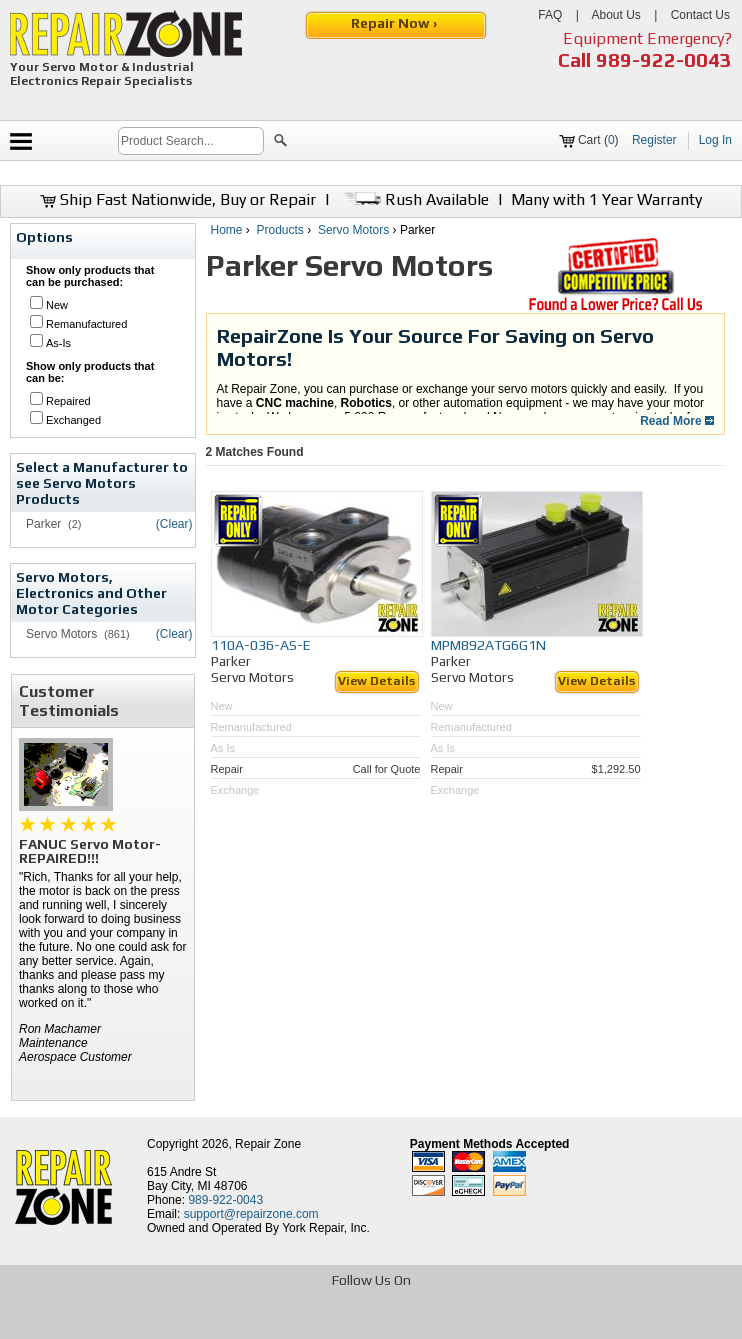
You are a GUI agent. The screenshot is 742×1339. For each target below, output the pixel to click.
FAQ (550, 15)
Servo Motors (353, 230)
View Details (376, 681)
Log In (715, 140)
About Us (615, 15)
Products (280, 230)
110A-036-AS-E (261, 645)
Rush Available (413, 199)
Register (654, 140)
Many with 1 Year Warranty (606, 199)
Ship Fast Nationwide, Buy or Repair (178, 199)
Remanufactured (86, 324)
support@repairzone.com (251, 1214)
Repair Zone (268, 1144)
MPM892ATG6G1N (488, 645)
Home (227, 230)
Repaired (68, 401)
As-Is (58, 343)
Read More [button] (677, 421)
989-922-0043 (664, 59)
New (57, 305)
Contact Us (700, 15)
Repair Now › (395, 23)
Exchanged (73, 420)
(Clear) (174, 524)
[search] (191, 141)
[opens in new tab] (225, 1322)
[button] (280, 143)
